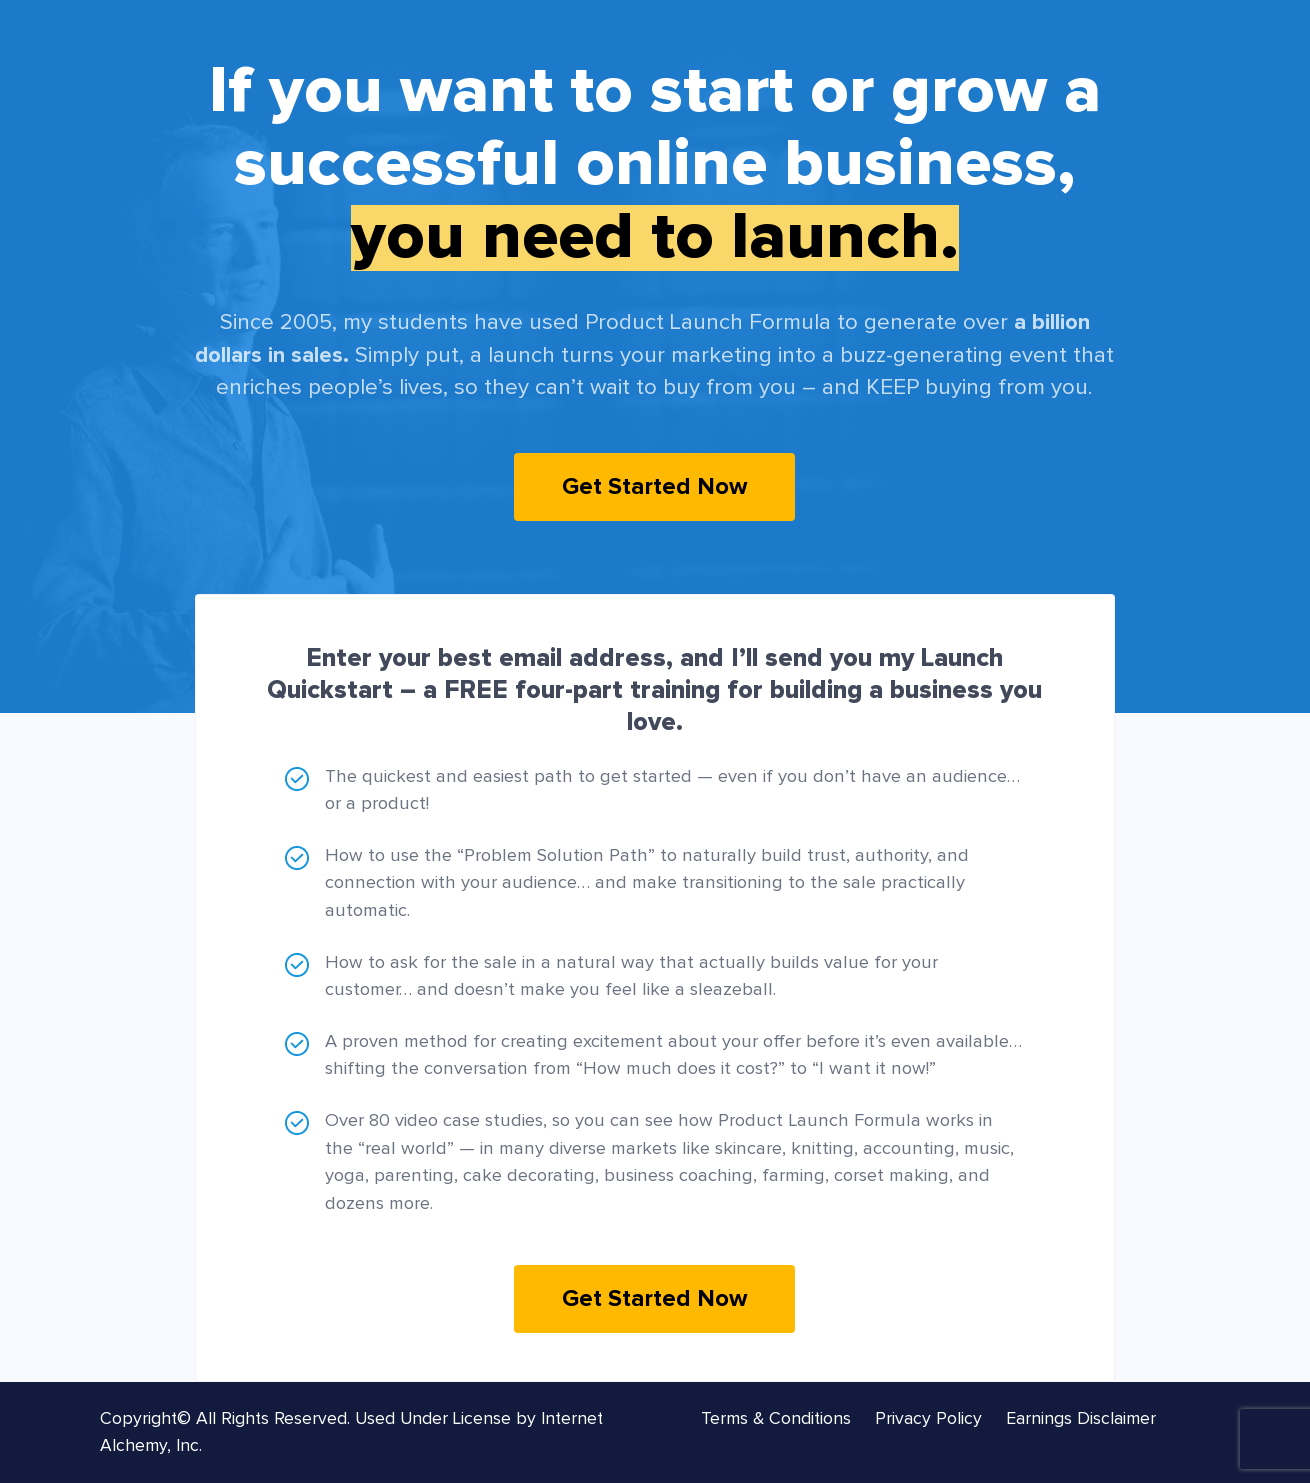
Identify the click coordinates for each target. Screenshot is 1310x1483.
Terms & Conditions (776, 1419)
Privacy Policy (928, 1419)
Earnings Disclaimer (1081, 1419)
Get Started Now (654, 487)
